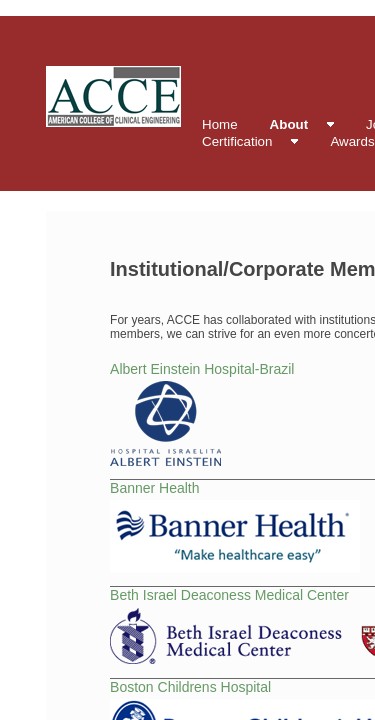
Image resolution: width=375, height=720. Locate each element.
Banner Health (155, 488)
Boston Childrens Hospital (190, 687)
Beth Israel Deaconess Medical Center (229, 595)
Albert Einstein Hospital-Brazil (202, 369)
